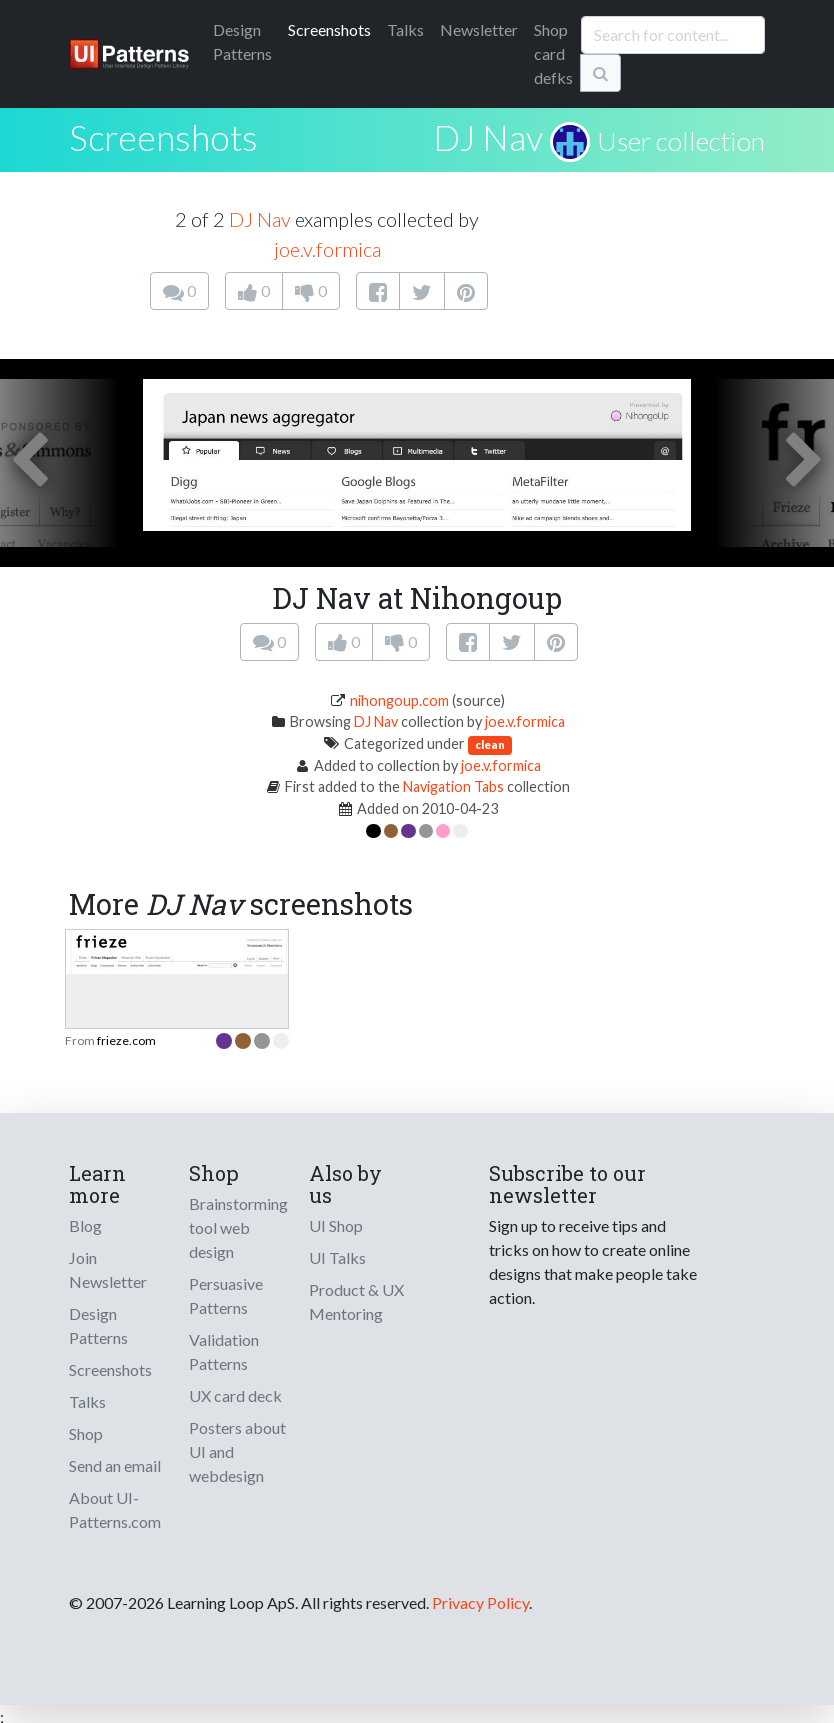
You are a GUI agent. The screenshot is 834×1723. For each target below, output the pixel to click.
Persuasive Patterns (226, 1295)
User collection (681, 141)
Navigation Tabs (453, 786)
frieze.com (126, 1040)
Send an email (115, 1465)
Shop (86, 1433)
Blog (85, 1225)
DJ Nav (488, 137)
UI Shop (336, 1225)
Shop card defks (553, 53)
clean (490, 744)
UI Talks (337, 1257)
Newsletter (479, 29)
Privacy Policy (480, 1602)
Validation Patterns (224, 1351)
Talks (405, 29)
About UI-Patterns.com (115, 1509)
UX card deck (235, 1395)
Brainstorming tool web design (238, 1227)
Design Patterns (98, 1325)
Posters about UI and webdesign (237, 1451)
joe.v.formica (327, 249)
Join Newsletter (108, 1269)
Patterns (242, 41)
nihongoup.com (399, 700)
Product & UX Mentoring (356, 1301)
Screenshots (329, 29)
